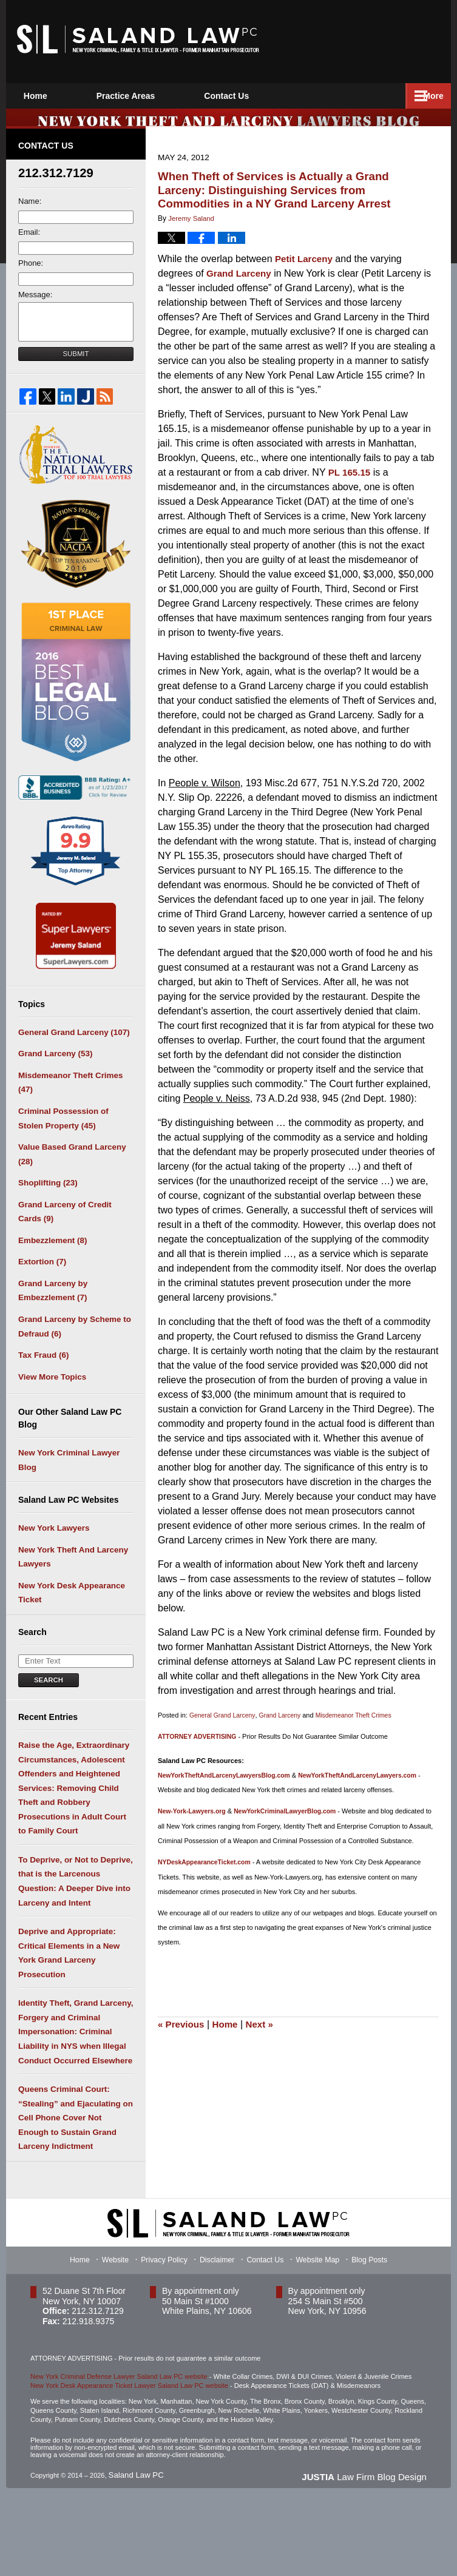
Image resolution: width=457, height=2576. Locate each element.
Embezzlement (51, 1268)
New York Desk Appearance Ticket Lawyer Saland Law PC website (129, 2463)
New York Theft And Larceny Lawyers (71, 1599)
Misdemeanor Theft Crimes (361, 1729)
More (428, 96)
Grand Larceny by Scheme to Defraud (72, 1360)
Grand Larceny (240, 287)
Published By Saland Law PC (377, 39)
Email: (29, 246)
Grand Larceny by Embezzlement (52, 1322)
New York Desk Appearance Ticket (69, 1638)
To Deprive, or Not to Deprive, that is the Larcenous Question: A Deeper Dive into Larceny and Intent (73, 1939)
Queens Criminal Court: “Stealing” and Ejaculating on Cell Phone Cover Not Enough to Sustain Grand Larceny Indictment (74, 2192)
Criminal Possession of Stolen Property (62, 1139)
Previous (182, 2051)
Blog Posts (374, 2337)
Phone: (30, 277)
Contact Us (268, 96)
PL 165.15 (349, 486)
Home (49, 96)
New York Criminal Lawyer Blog (67, 1499)
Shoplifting (47, 1207)
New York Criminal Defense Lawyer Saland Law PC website (119, 2454)
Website (114, 2337)
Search (48, 1726)
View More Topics (51, 1413)
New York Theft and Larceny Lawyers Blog (138, 39)
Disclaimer (218, 2337)
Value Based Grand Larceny (70, 1177)
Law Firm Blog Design (367, 2553)
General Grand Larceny (224, 1729)
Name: (29, 215)
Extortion (41, 1291)
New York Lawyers (52, 1569)
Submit (76, 367)
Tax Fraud (42, 1390)
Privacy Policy (164, 2337)
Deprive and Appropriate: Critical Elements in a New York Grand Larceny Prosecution (67, 2015)
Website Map (321, 2337)
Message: (35, 308)
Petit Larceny (305, 273)
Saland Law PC (132, 2551)
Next (264, 2051)
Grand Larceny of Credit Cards (63, 1238)
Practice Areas (153, 96)
